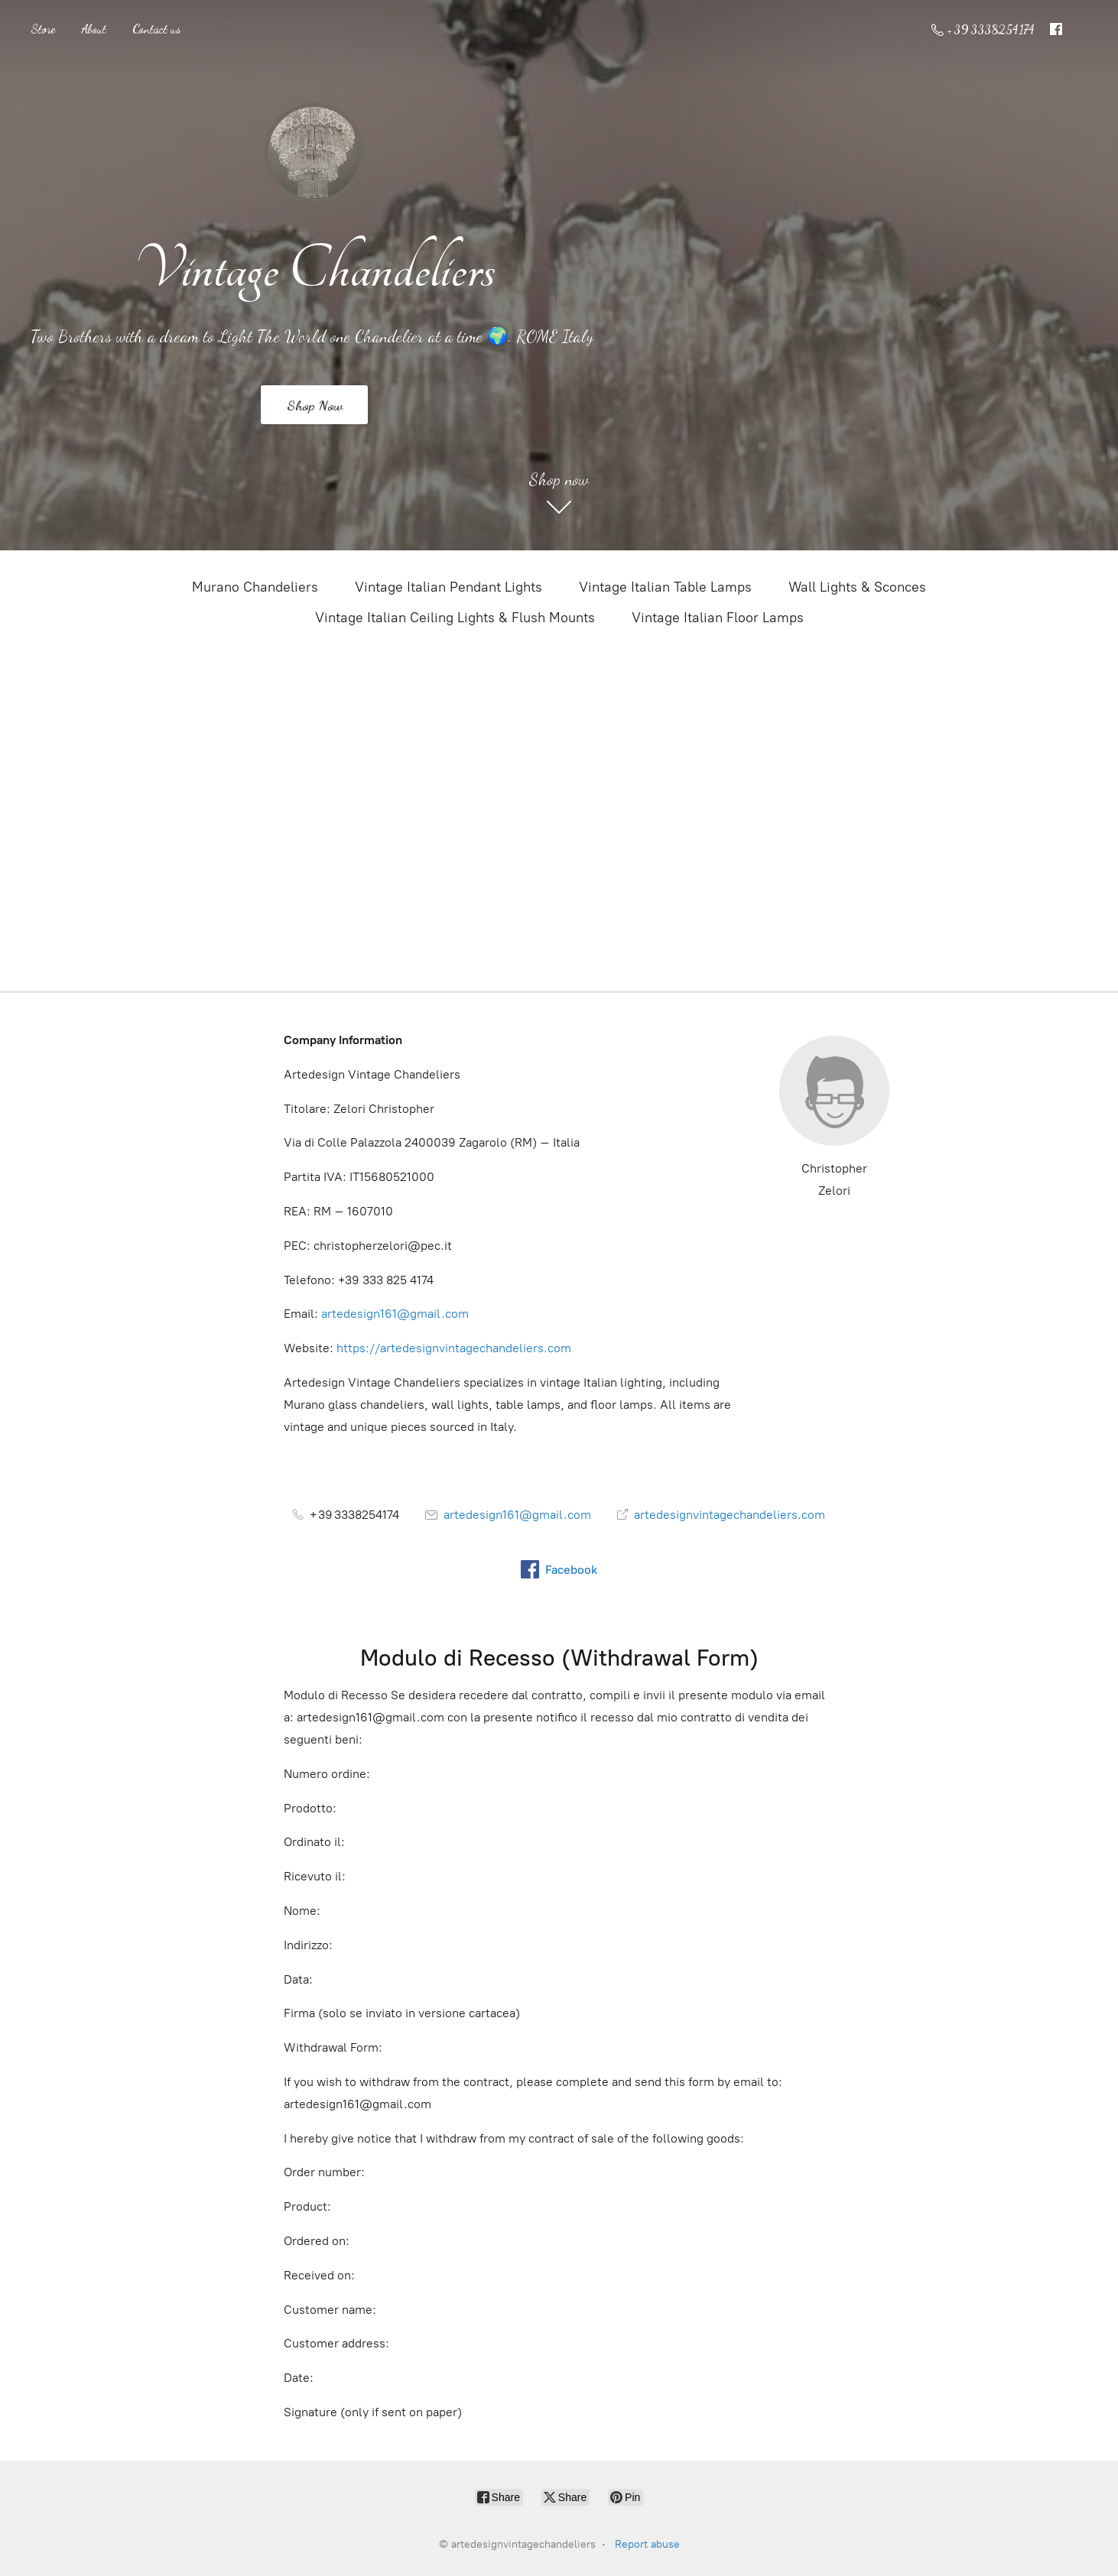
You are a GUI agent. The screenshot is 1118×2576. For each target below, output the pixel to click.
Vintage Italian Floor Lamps (718, 617)
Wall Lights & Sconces (857, 587)
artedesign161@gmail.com (395, 1313)
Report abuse (647, 2544)
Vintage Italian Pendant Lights (448, 587)
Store (43, 28)
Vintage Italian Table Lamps (665, 587)
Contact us (156, 28)
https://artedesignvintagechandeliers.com (453, 1348)
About (93, 28)
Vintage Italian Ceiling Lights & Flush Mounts (455, 617)
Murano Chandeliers (255, 587)
